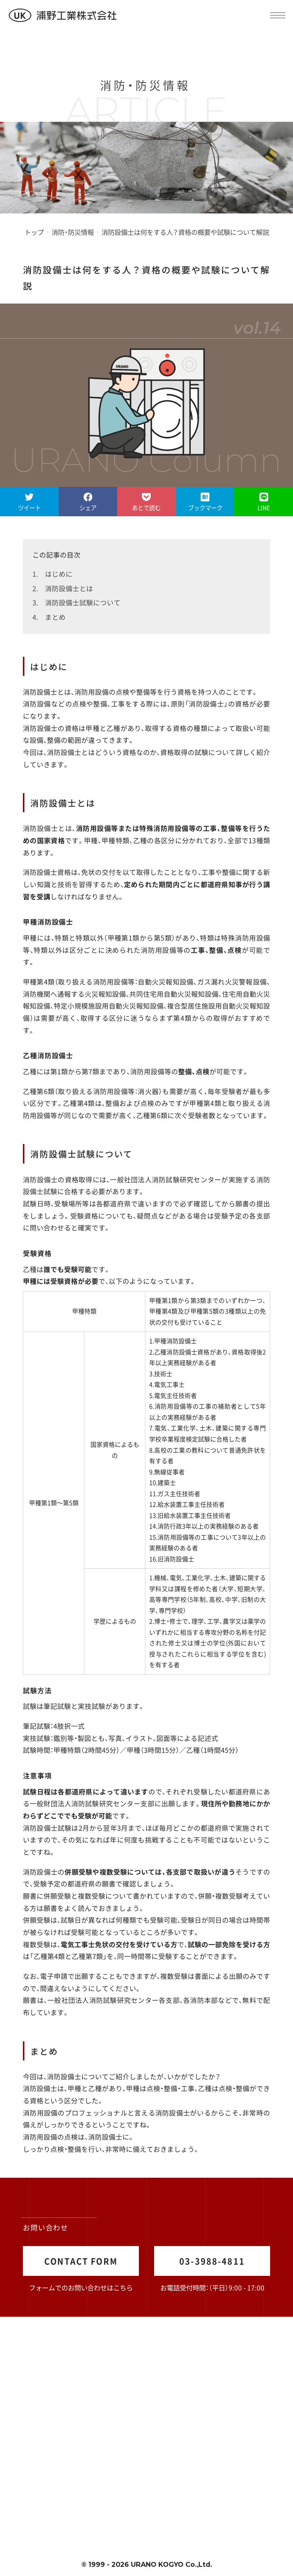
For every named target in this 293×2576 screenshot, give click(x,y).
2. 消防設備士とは (62, 588)
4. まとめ (49, 617)
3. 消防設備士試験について (76, 602)
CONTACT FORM (81, 2261)
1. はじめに (52, 574)
